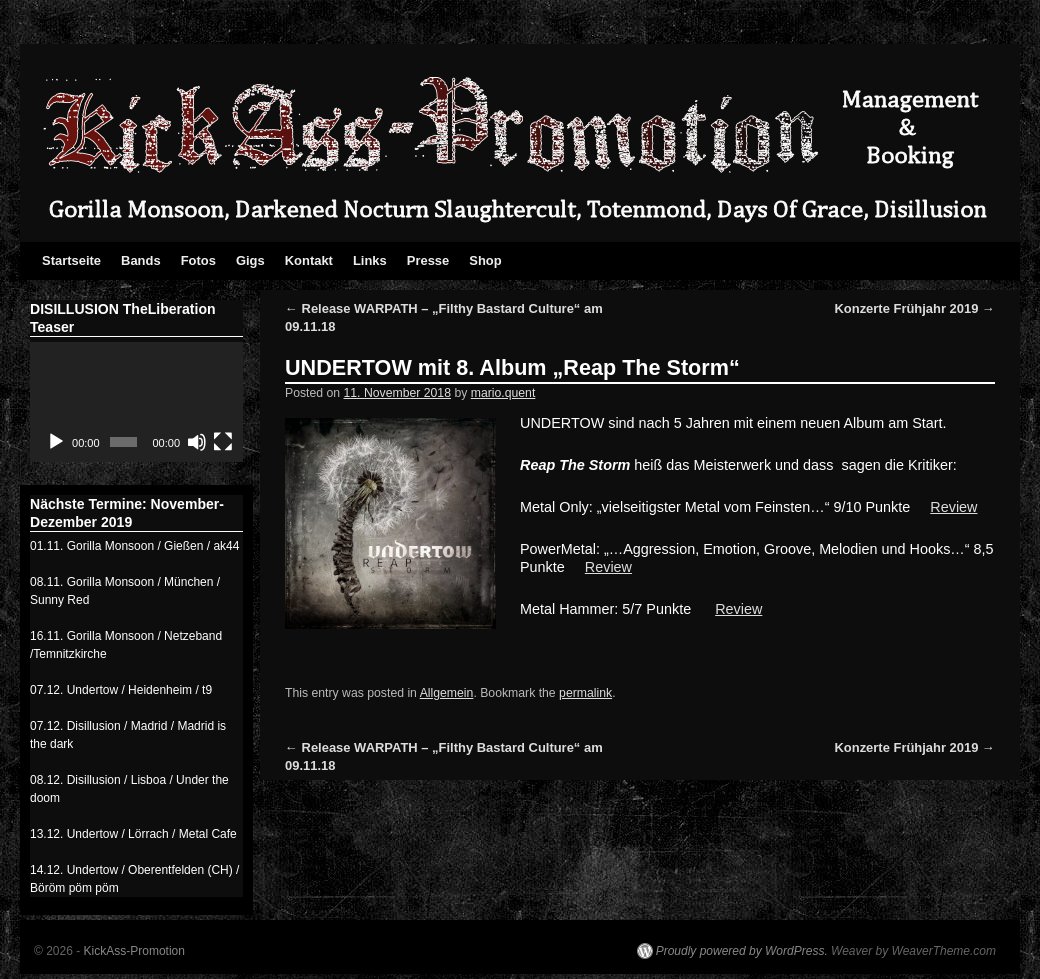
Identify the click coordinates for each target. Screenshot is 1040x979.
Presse (428, 260)
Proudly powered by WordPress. (742, 951)
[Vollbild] (223, 442)
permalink (585, 693)
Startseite (71, 260)
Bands (141, 260)
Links (370, 260)
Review (953, 507)
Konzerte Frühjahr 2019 (914, 308)
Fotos (198, 260)
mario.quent (503, 393)
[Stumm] (197, 442)
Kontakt (309, 260)
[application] (136, 402)
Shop (485, 260)
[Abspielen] (56, 442)
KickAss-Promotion (134, 951)
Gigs (250, 260)
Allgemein (447, 693)
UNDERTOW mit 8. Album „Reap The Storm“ (512, 367)
